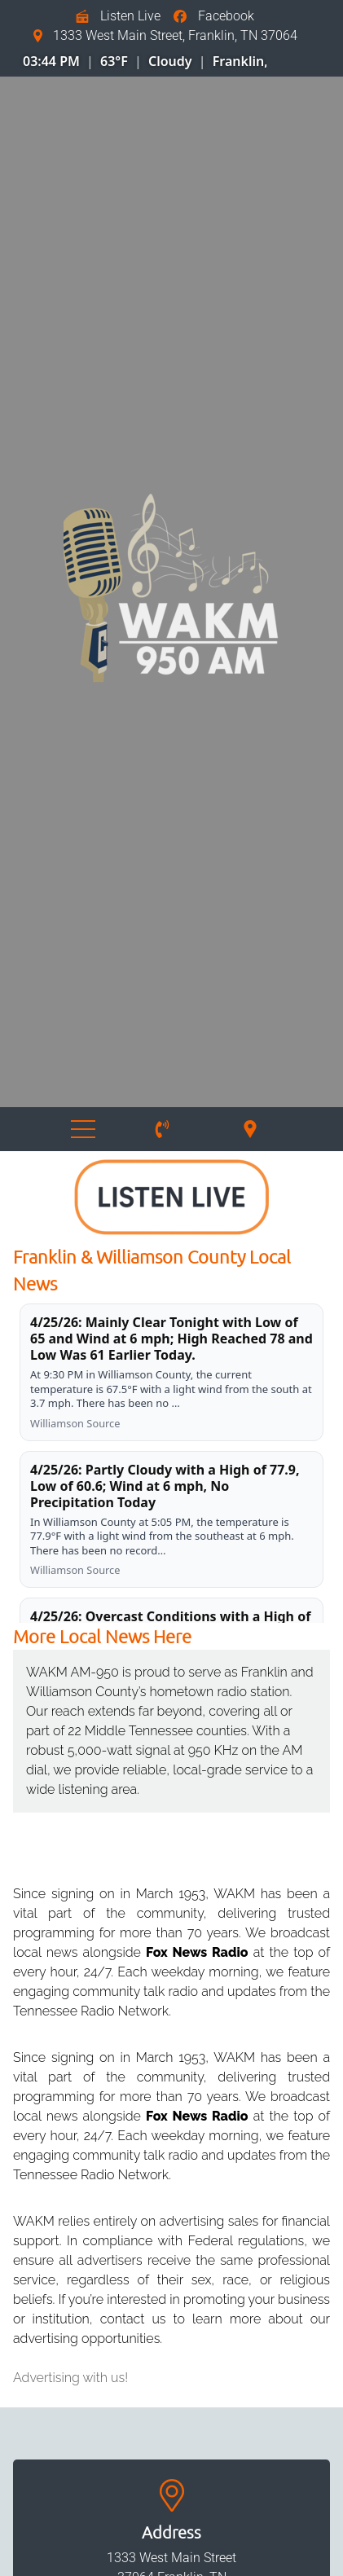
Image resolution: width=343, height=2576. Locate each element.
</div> (139, 58)
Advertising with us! (70, 2377)
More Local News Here (102, 1635)
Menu (83, 1129)
